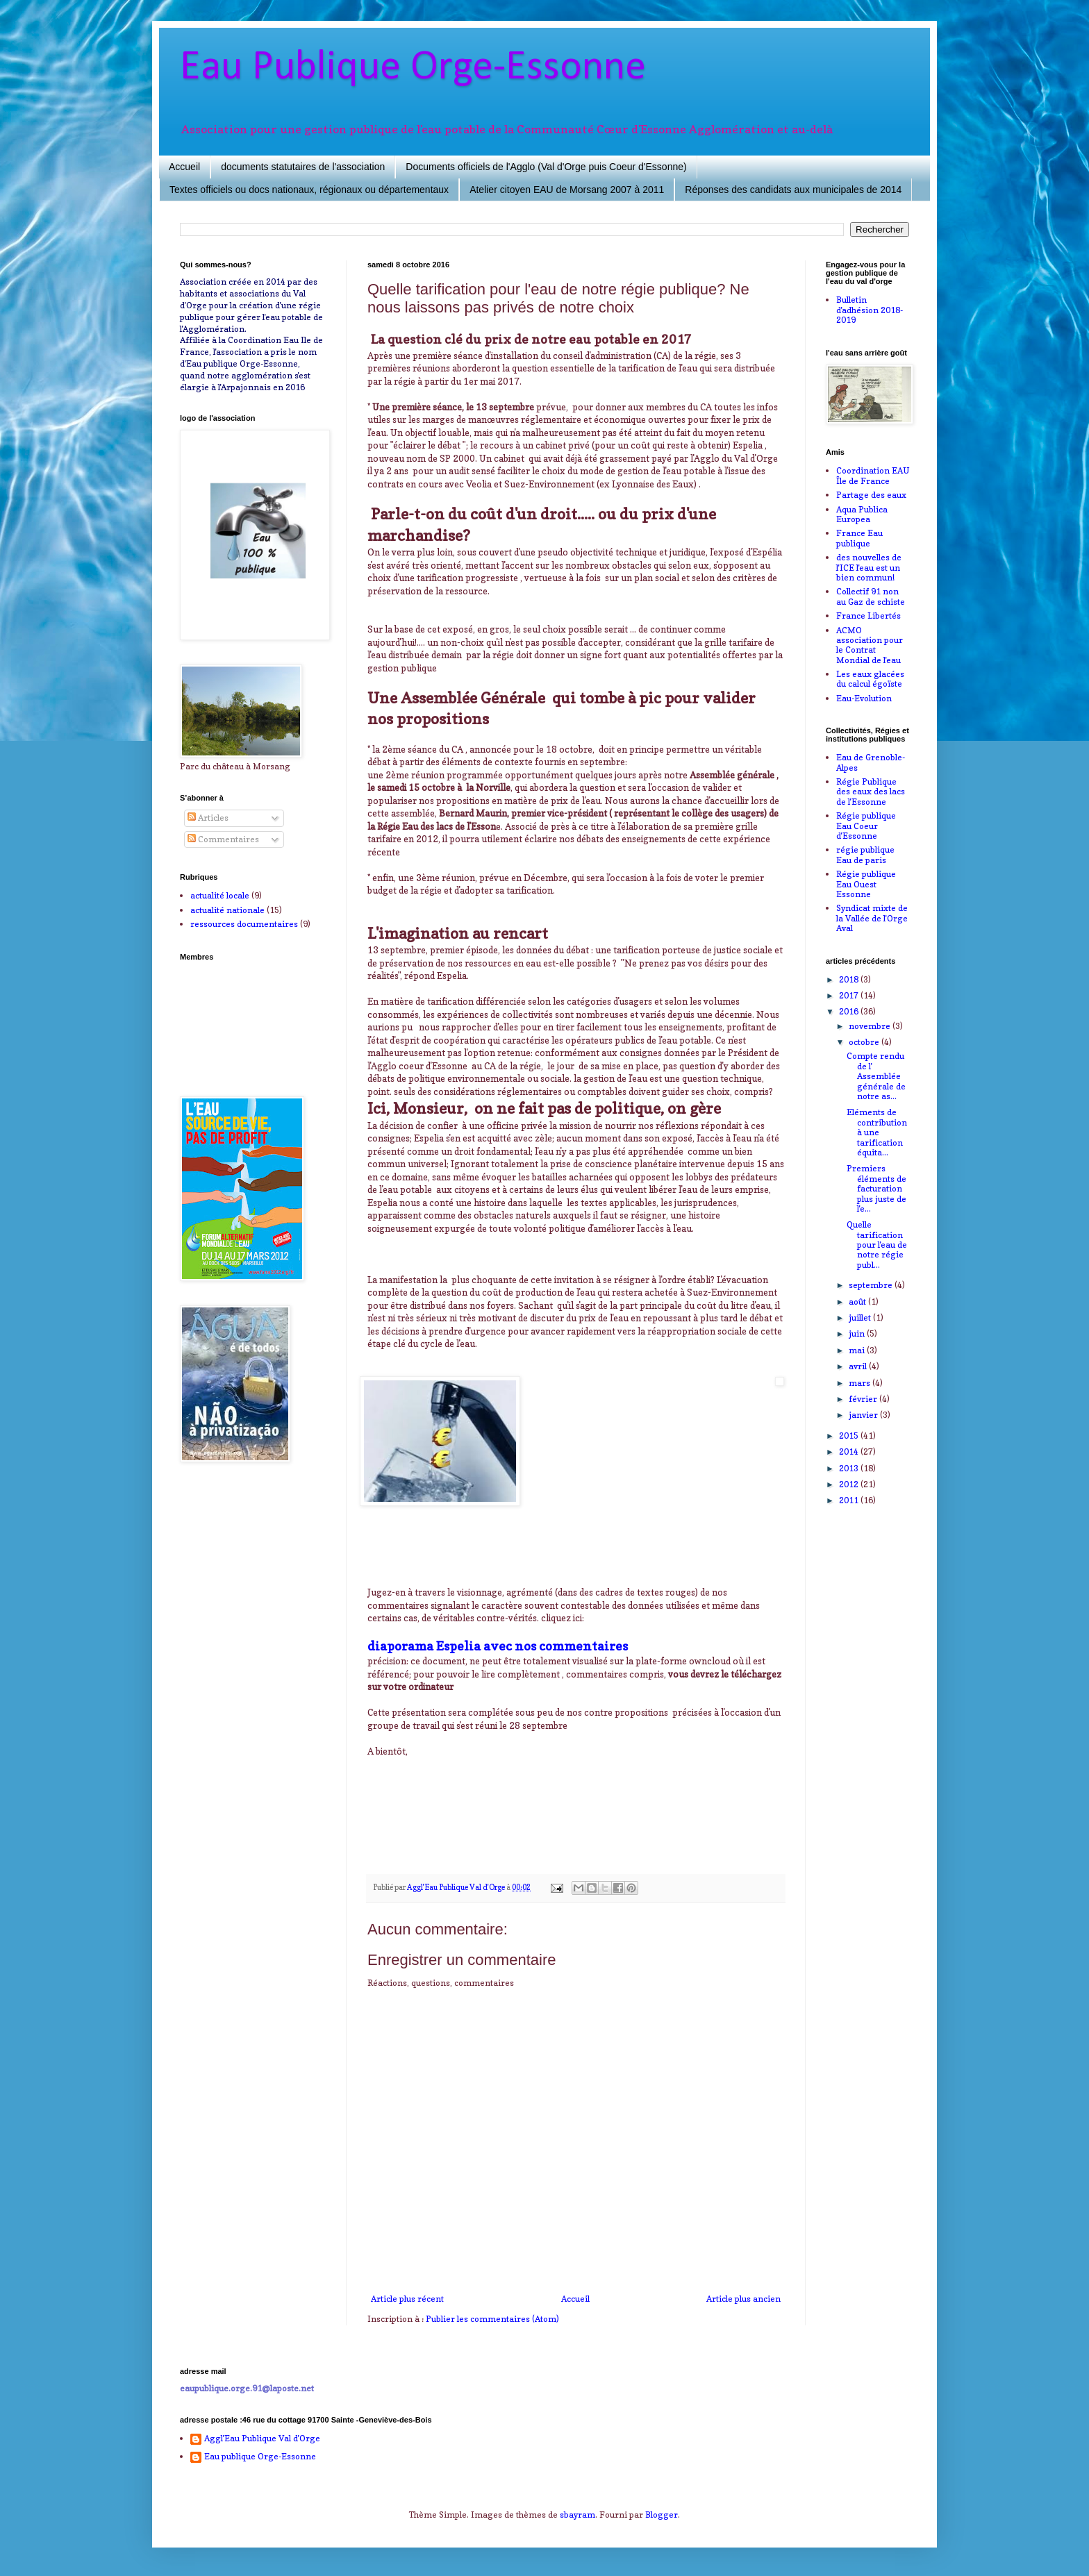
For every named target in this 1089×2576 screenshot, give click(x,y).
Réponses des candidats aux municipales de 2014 (793, 189)
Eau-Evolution (864, 698)
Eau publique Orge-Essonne (260, 2456)
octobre (865, 1042)
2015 (850, 1435)
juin (858, 1333)
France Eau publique (859, 538)
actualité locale (219, 895)
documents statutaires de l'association (303, 166)
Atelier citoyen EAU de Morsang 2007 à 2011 (566, 189)
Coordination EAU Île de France (872, 475)
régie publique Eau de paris (865, 854)
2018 (850, 979)
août (858, 1301)
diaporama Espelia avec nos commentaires (497, 1646)
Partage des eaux (871, 495)
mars (860, 1383)
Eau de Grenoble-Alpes (870, 762)
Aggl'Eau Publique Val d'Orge (262, 2438)
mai (858, 1350)
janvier (864, 1415)
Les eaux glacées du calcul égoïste (870, 679)
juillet (861, 1317)
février (864, 1399)
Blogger (661, 2514)
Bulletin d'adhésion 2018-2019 (869, 309)
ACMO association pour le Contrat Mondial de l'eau (869, 645)
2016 (850, 1011)
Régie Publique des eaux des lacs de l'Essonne (870, 791)
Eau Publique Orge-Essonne (413, 68)
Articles (208, 817)
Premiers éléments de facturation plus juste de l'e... (876, 1188)
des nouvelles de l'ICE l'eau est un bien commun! (868, 567)
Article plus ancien (743, 2298)
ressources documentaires (244, 924)
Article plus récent (407, 2298)
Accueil (184, 166)
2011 (850, 1500)
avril (859, 1366)
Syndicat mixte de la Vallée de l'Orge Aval (872, 918)
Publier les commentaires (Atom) (492, 2319)
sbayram (577, 2514)
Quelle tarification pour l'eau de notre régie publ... (877, 1244)
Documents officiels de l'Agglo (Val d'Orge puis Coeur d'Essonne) (546, 166)
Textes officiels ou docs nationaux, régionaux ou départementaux (309, 189)
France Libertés (868, 615)
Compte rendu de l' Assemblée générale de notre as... (876, 1076)
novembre (870, 1026)
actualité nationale (227, 910)
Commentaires (223, 839)
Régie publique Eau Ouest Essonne (866, 884)
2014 (850, 1451)
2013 (850, 1468)
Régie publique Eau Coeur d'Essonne (866, 825)
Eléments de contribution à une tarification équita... (877, 1132)
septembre (872, 1285)
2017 (850, 995)
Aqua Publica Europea (862, 514)
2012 (850, 1484)
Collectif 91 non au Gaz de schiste (870, 596)
